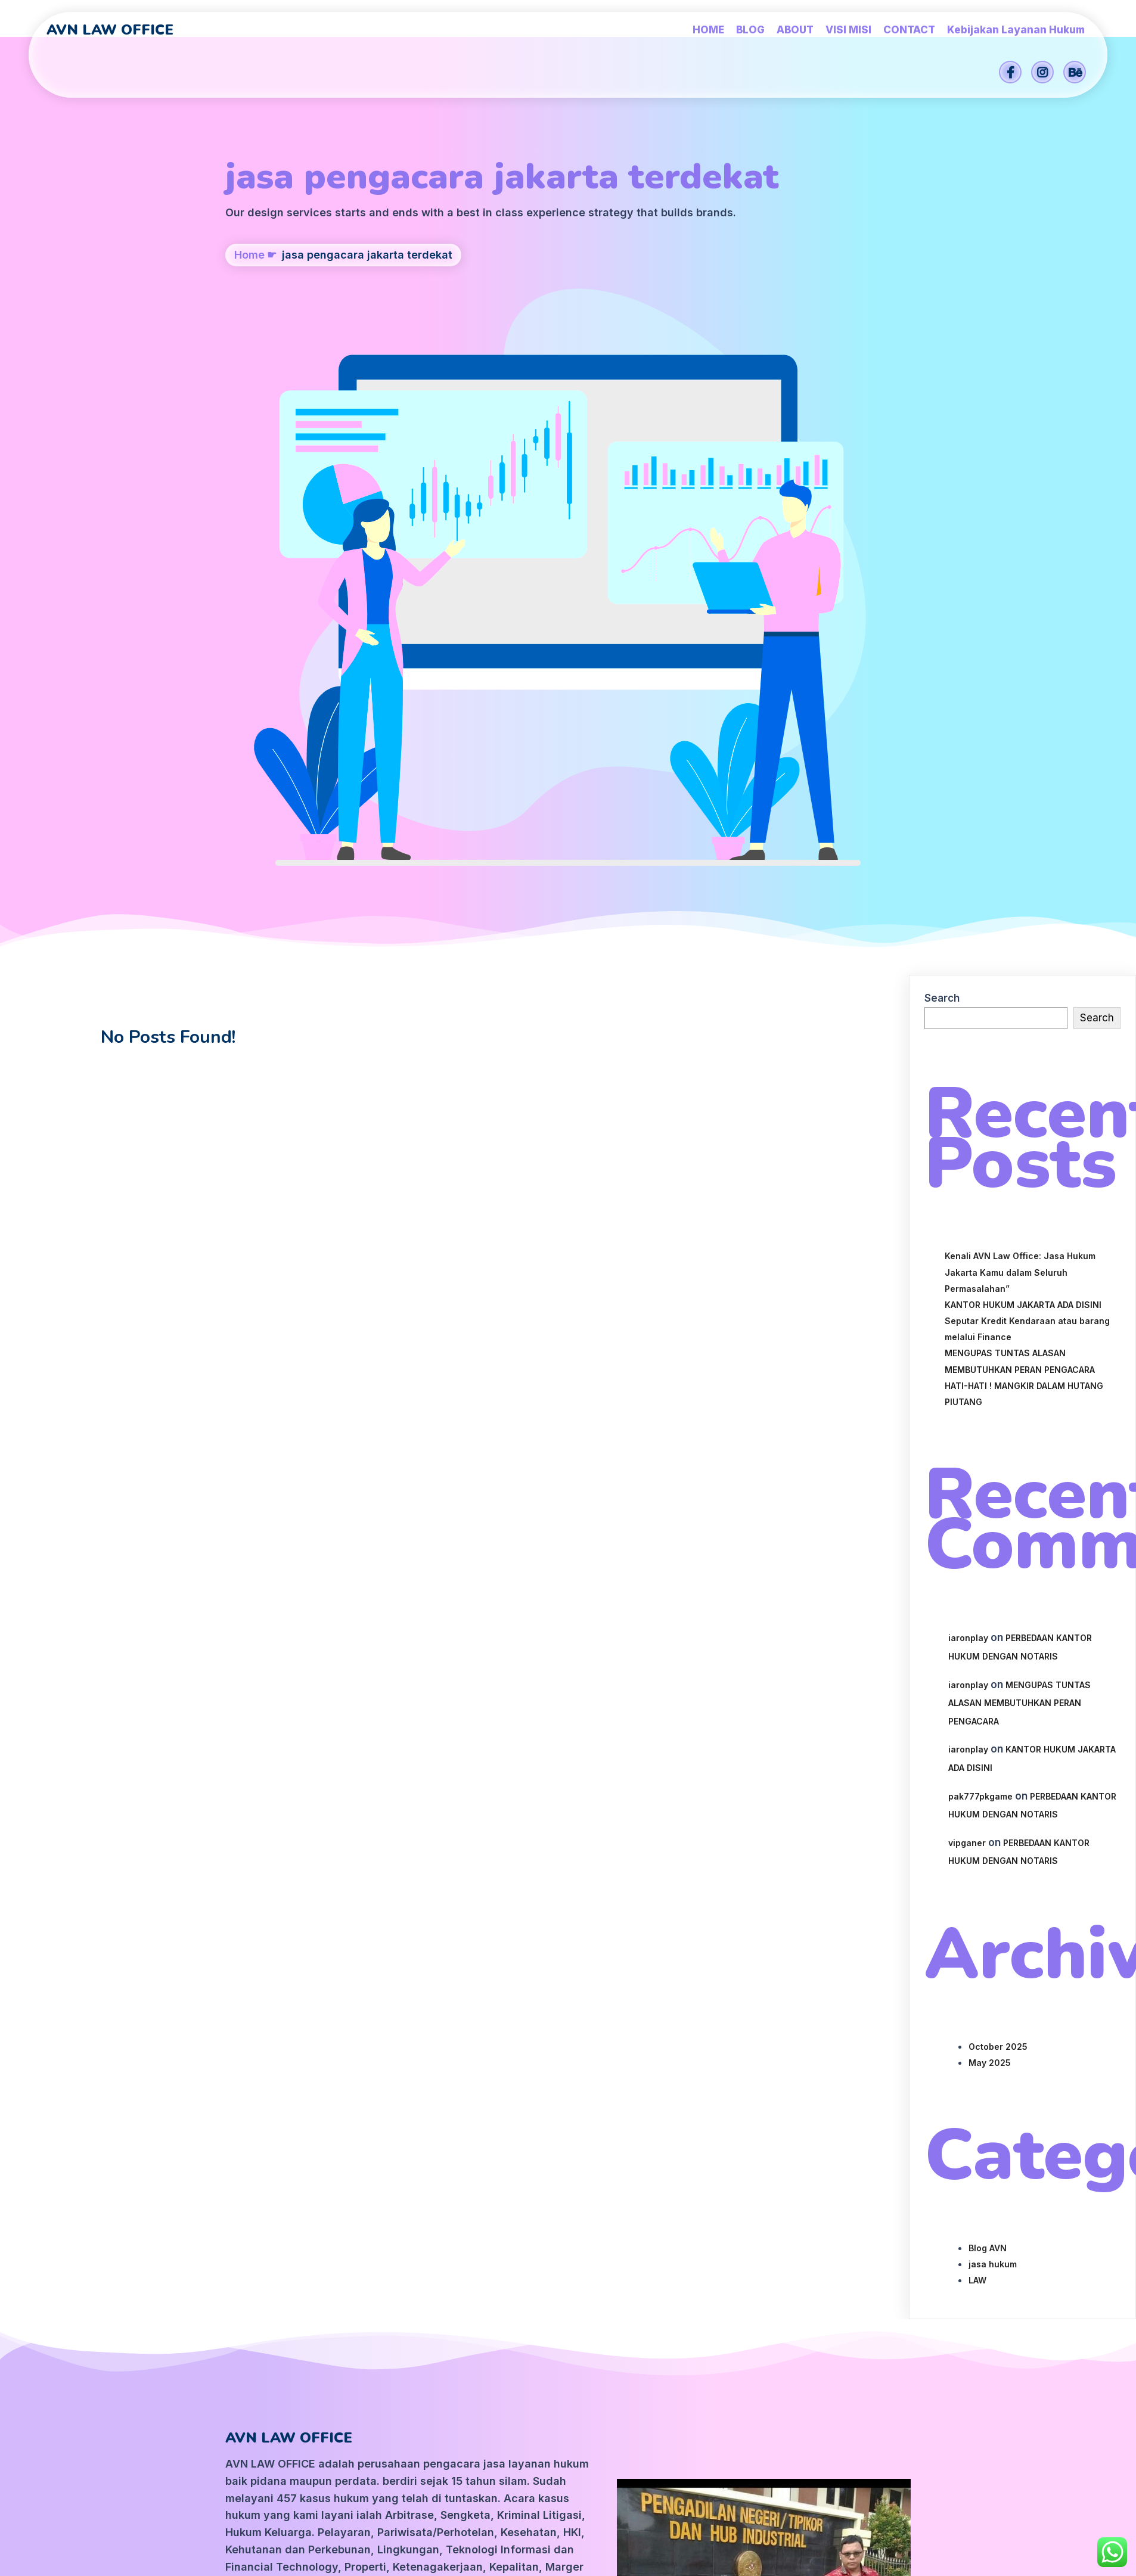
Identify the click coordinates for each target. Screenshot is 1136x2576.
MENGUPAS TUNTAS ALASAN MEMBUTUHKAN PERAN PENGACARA (1019, 1228)
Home (249, 335)
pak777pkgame (980, 1321)
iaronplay (968, 1163)
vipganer (967, 1368)
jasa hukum (993, 1789)
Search (942, 524)
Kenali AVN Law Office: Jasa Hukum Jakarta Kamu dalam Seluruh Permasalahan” (1020, 797)
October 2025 (998, 1572)
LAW (977, 1805)
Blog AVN (988, 1773)
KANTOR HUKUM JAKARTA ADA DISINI (1023, 830)
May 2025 (990, 1588)
